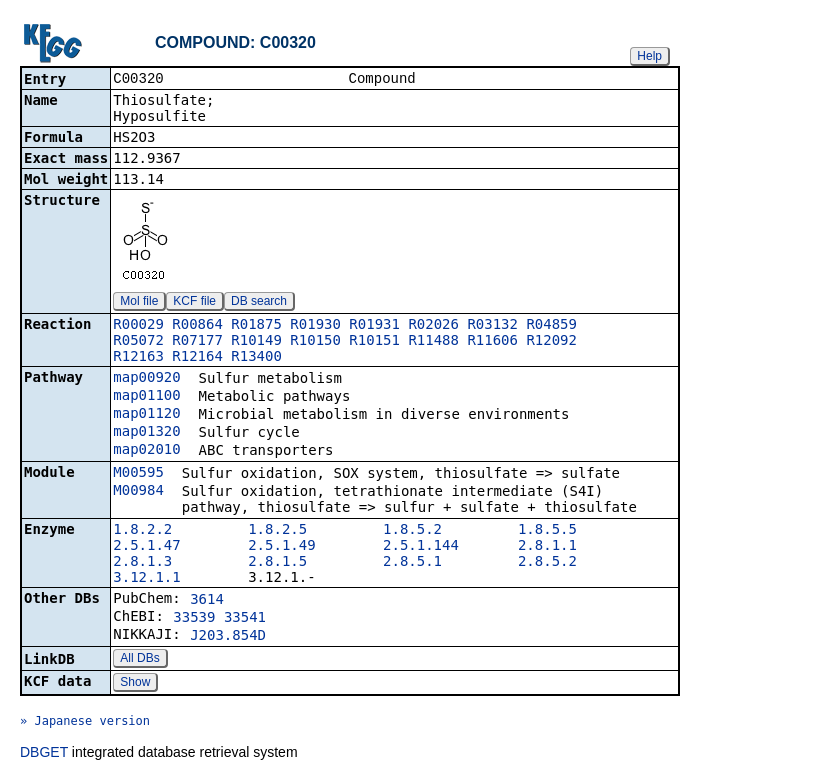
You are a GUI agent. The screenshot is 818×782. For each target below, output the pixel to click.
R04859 (551, 326)
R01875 (256, 326)
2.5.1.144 (421, 547)
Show (135, 684)
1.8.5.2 (412, 531)
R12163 (138, 358)
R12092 (551, 342)
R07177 (197, 342)
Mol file (139, 303)
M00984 (138, 492)
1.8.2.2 (142, 531)
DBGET (44, 754)
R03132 (492, 326)
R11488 (433, 342)
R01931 (374, 326)
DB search (259, 303)
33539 (194, 619)
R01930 (315, 326)
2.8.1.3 (142, 563)
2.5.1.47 (146, 547)
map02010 (146, 451)
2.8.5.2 (547, 563)
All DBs (139, 660)
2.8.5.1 (412, 563)
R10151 (374, 342)
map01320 (146, 433)
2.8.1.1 (547, 547)
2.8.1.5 (277, 563)
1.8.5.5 (547, 531)
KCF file (194, 303)
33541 (245, 619)
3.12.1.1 (146, 579)
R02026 (433, 326)
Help (649, 56)
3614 (207, 601)
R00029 (138, 326)
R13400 (256, 358)
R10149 (256, 342)
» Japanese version (85, 723)
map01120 (146, 415)
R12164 (197, 358)
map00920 (146, 379)
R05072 (138, 342)
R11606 (492, 342)
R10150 (315, 342)
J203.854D (228, 637)
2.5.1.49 (281, 547)
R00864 (197, 326)
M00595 (138, 474)
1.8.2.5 (277, 531)
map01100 (146, 397)
